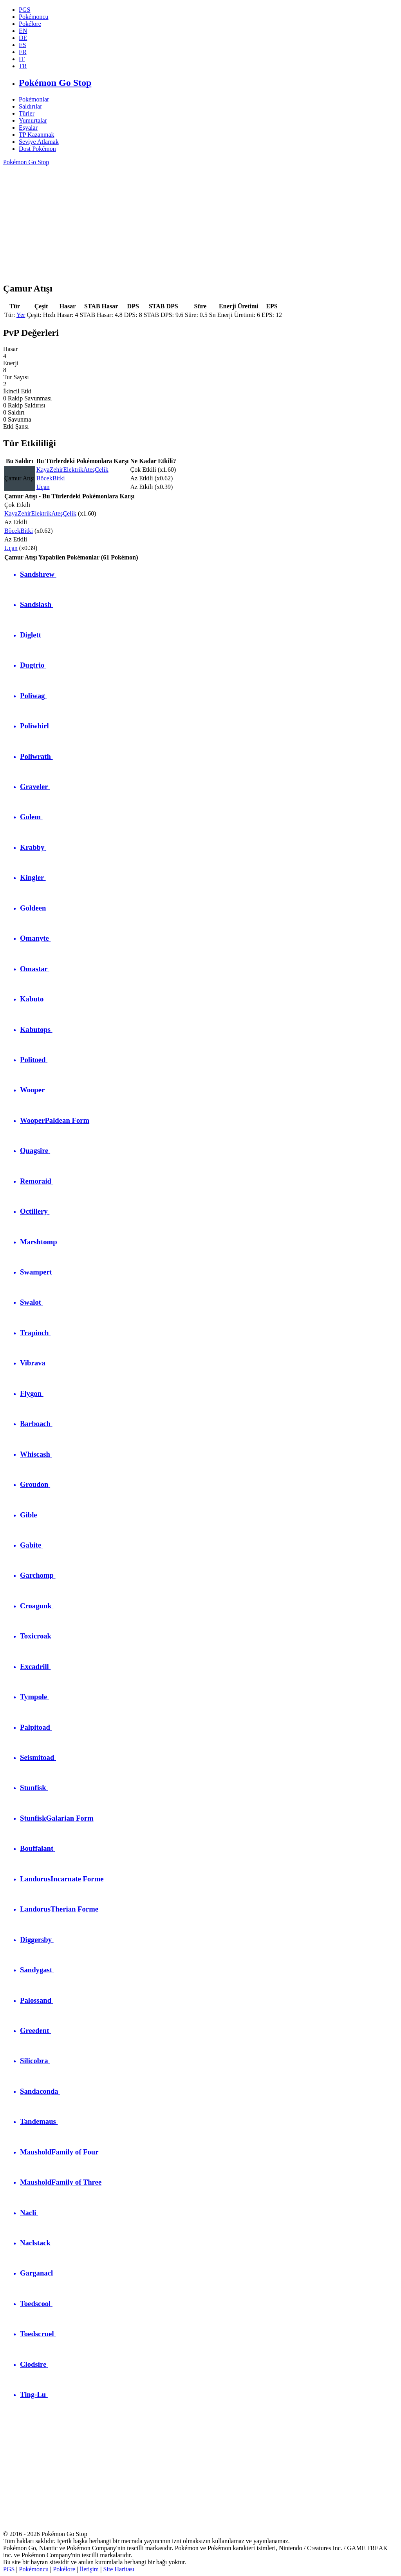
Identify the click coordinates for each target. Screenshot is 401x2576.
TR (23, 66)
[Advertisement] (200, 220)
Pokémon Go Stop (26, 162)
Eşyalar (28, 127)
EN (23, 30)
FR (23, 52)
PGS (8, 2569)
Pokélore (64, 2569)
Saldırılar (30, 106)
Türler (26, 113)
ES (22, 45)
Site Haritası (118, 2569)
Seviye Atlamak (39, 141)
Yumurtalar (33, 120)
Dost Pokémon (37, 148)
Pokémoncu (34, 2569)
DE (23, 37)
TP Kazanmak (36, 134)
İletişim (89, 2569)
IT (22, 59)
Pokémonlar (34, 99)
